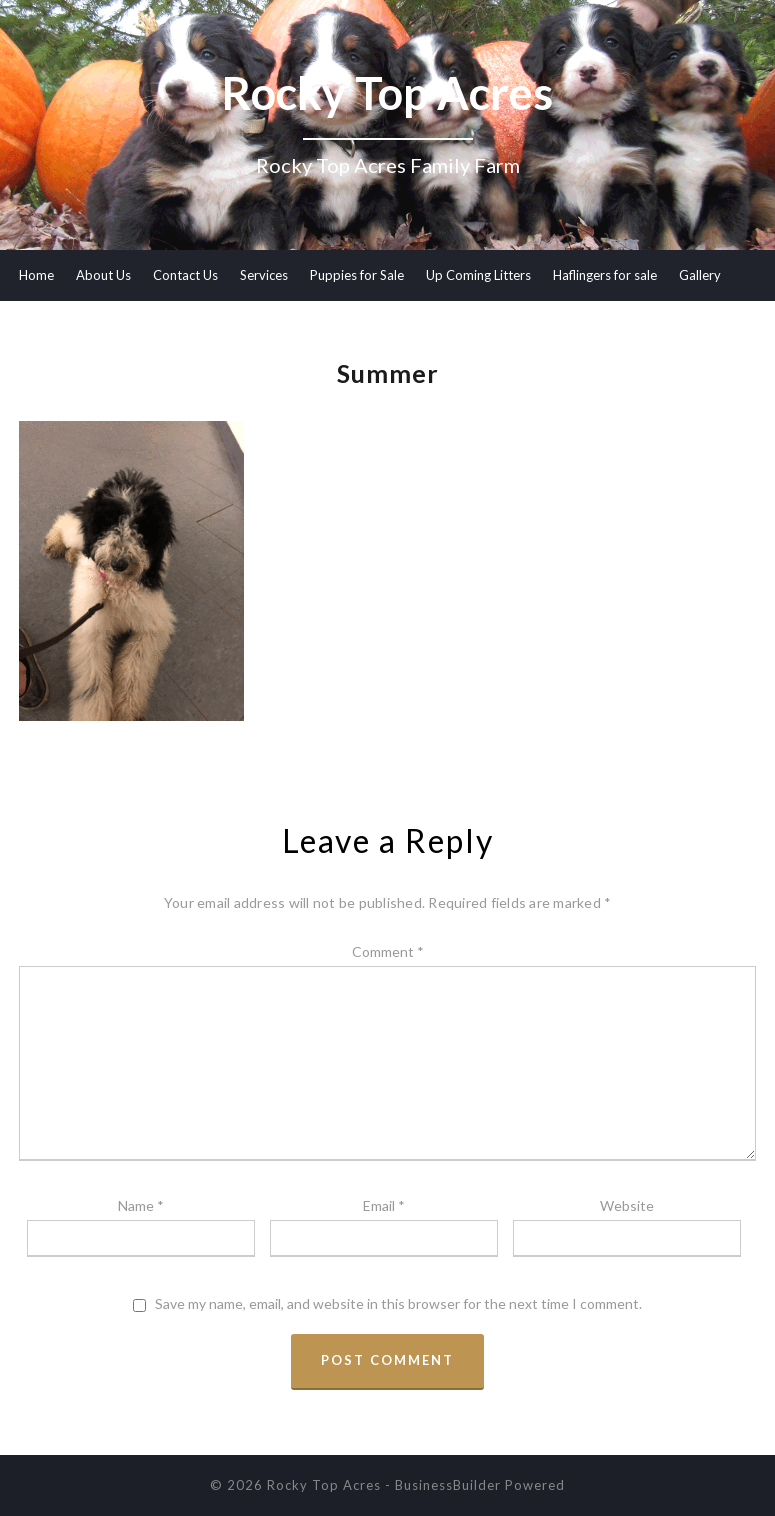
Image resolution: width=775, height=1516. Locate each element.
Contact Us (185, 275)
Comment (388, 951)
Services (264, 275)
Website (627, 1205)
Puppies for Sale (357, 275)
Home (36, 275)
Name (141, 1205)
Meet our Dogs (63, 325)
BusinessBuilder (448, 1485)
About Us (103, 275)
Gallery (700, 275)
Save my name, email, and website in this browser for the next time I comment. (398, 1304)
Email (384, 1205)
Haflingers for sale (605, 275)
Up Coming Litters (478, 275)
